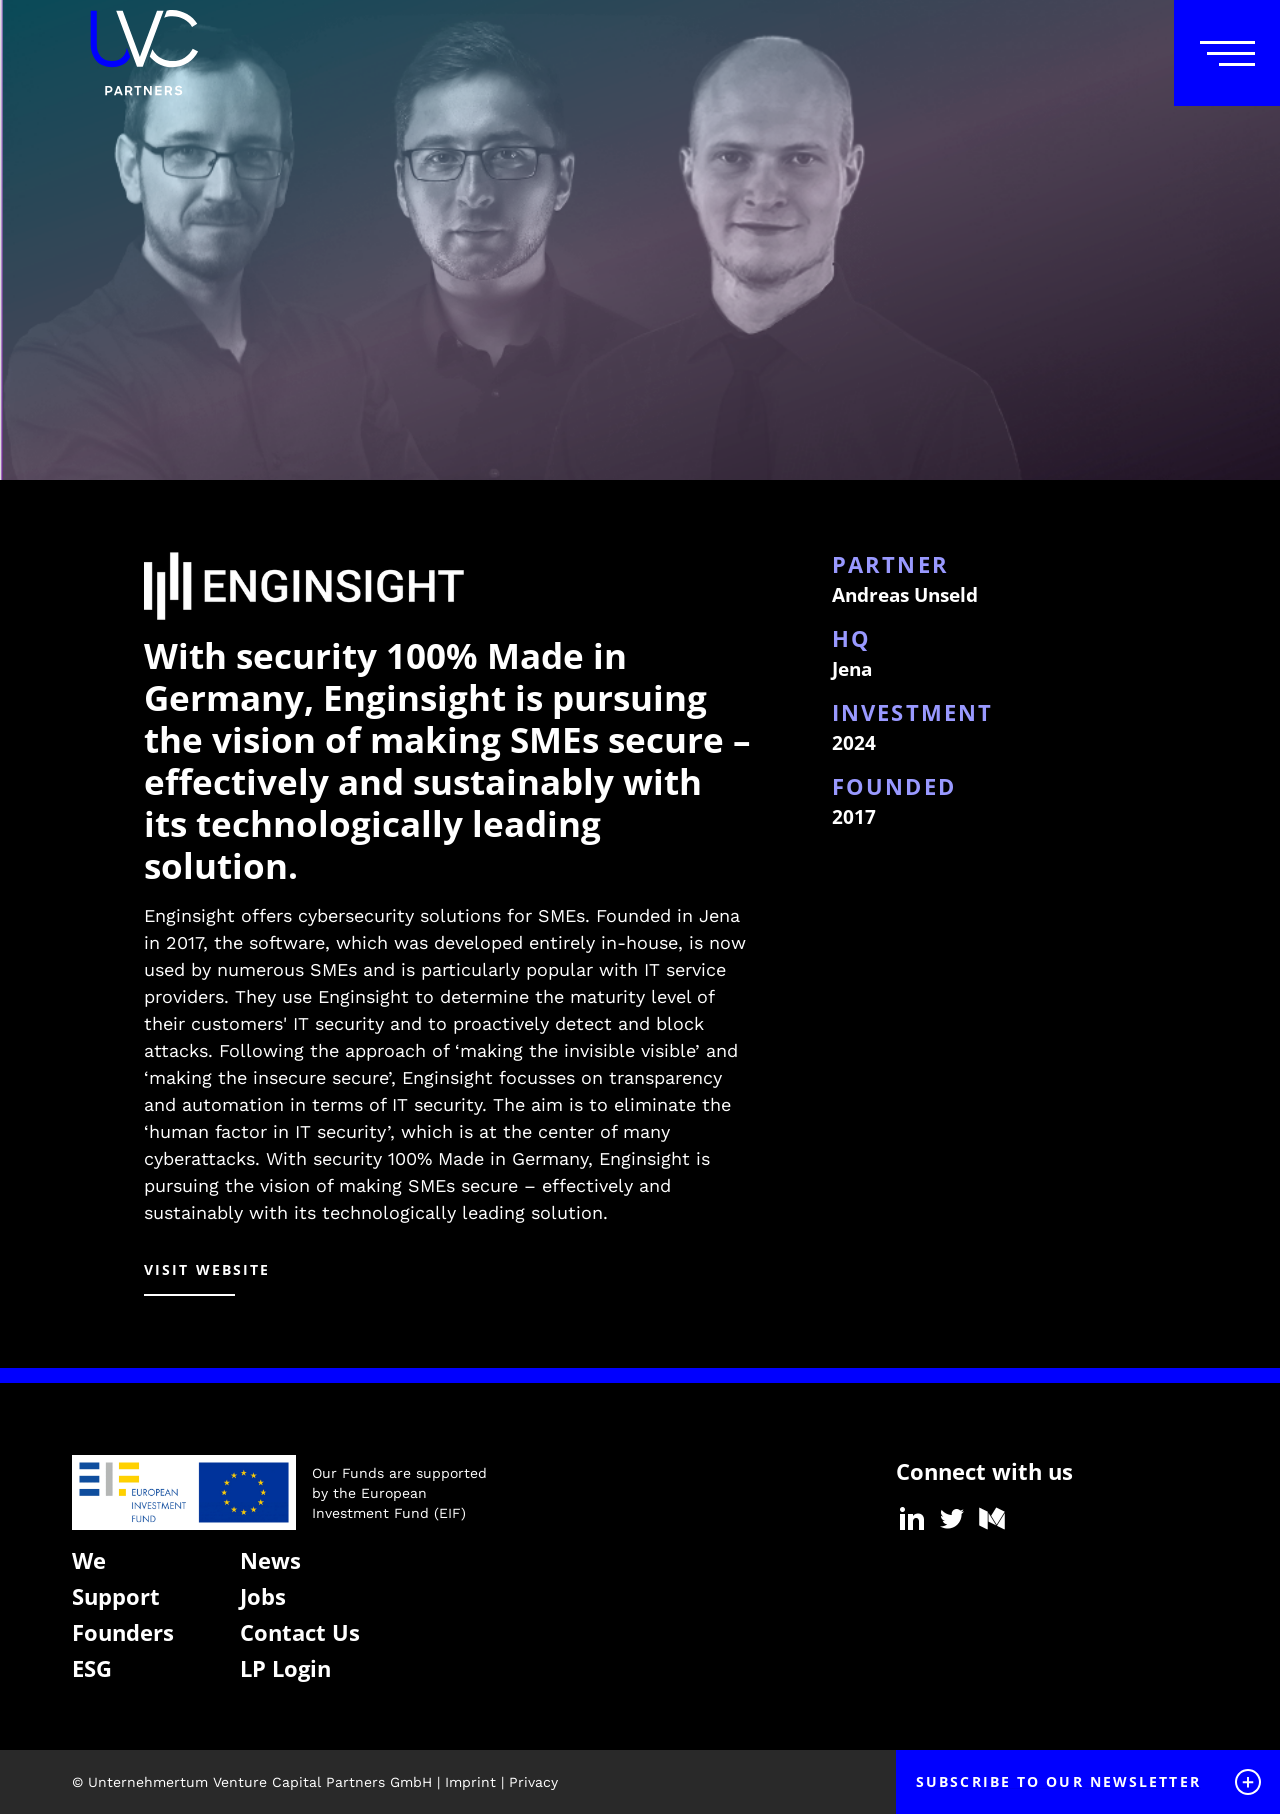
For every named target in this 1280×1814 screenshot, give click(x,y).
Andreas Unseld (905, 594)
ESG (92, 1668)
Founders (123, 1632)
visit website (207, 1269)
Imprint (470, 1782)
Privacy (533, 1782)
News (270, 1560)
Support (116, 1596)
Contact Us (300, 1632)
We (89, 1560)
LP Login (285, 1668)
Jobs (263, 1596)
